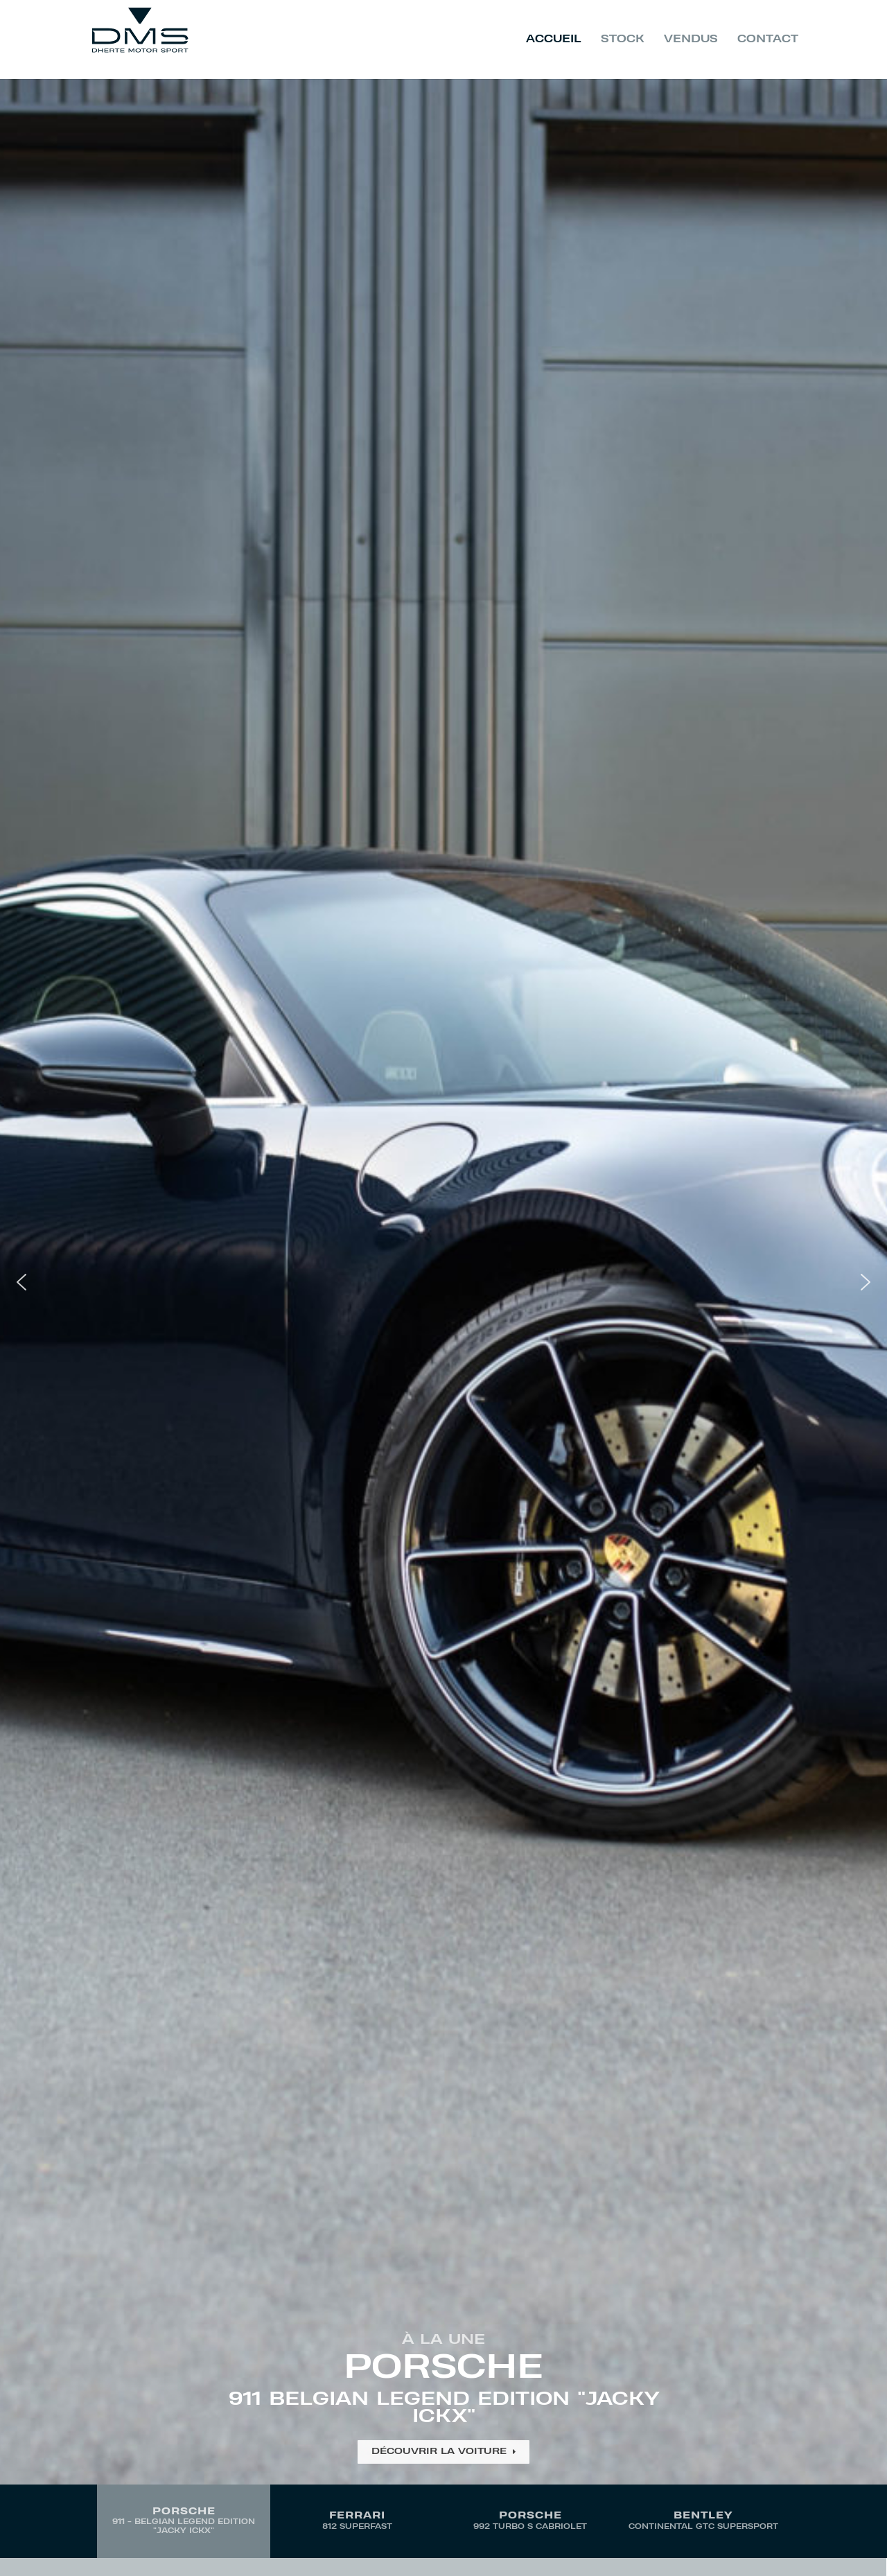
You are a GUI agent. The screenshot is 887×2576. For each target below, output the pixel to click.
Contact (767, 39)
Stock (622, 39)
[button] (443, 1282)
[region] (443, 1318)
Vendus (691, 39)
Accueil (553, 39)
